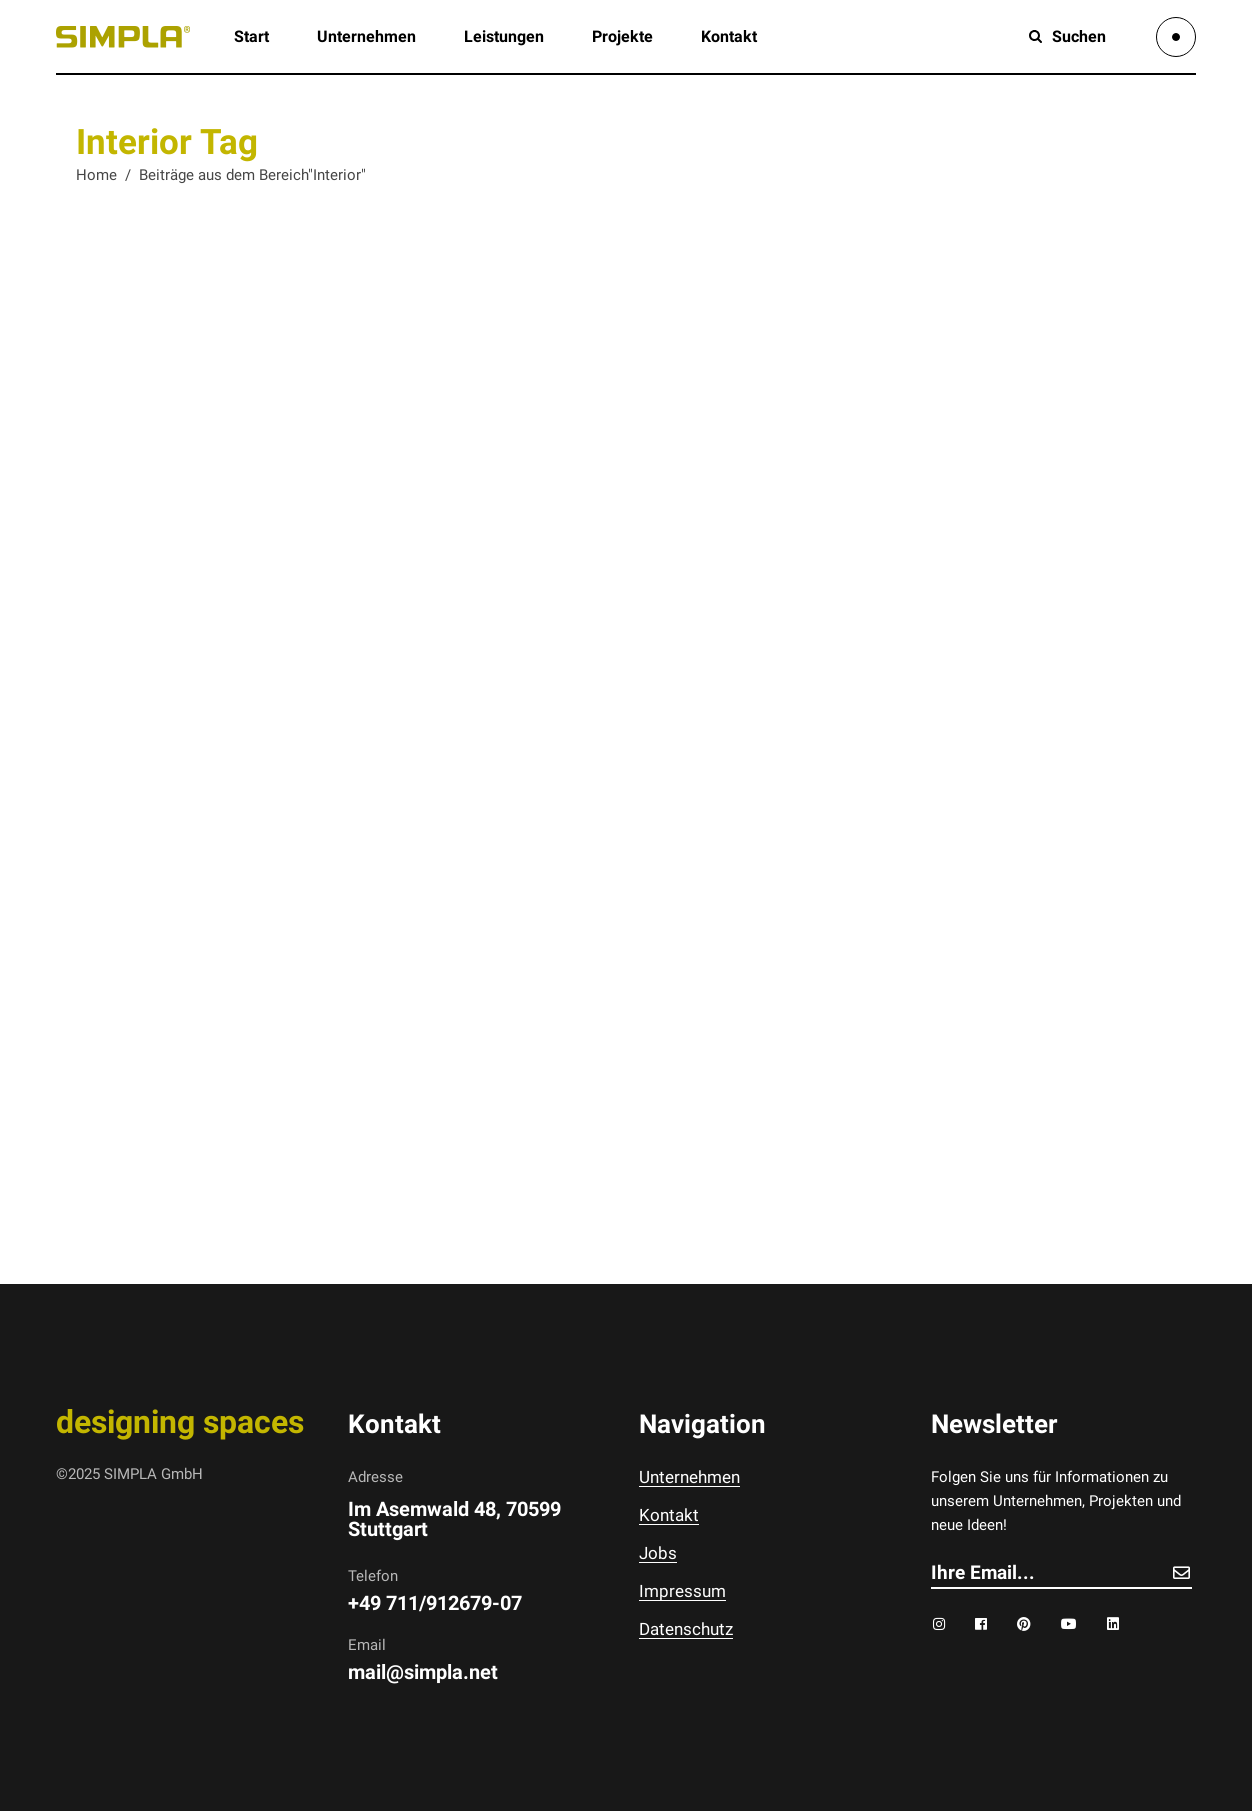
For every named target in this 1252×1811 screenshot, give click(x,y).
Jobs (658, 1553)
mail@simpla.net (423, 1672)
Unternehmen (689, 1477)
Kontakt (669, 1515)
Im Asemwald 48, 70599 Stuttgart (454, 1519)
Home (96, 175)
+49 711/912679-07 (435, 1603)
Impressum (682, 1591)
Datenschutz (686, 1629)
